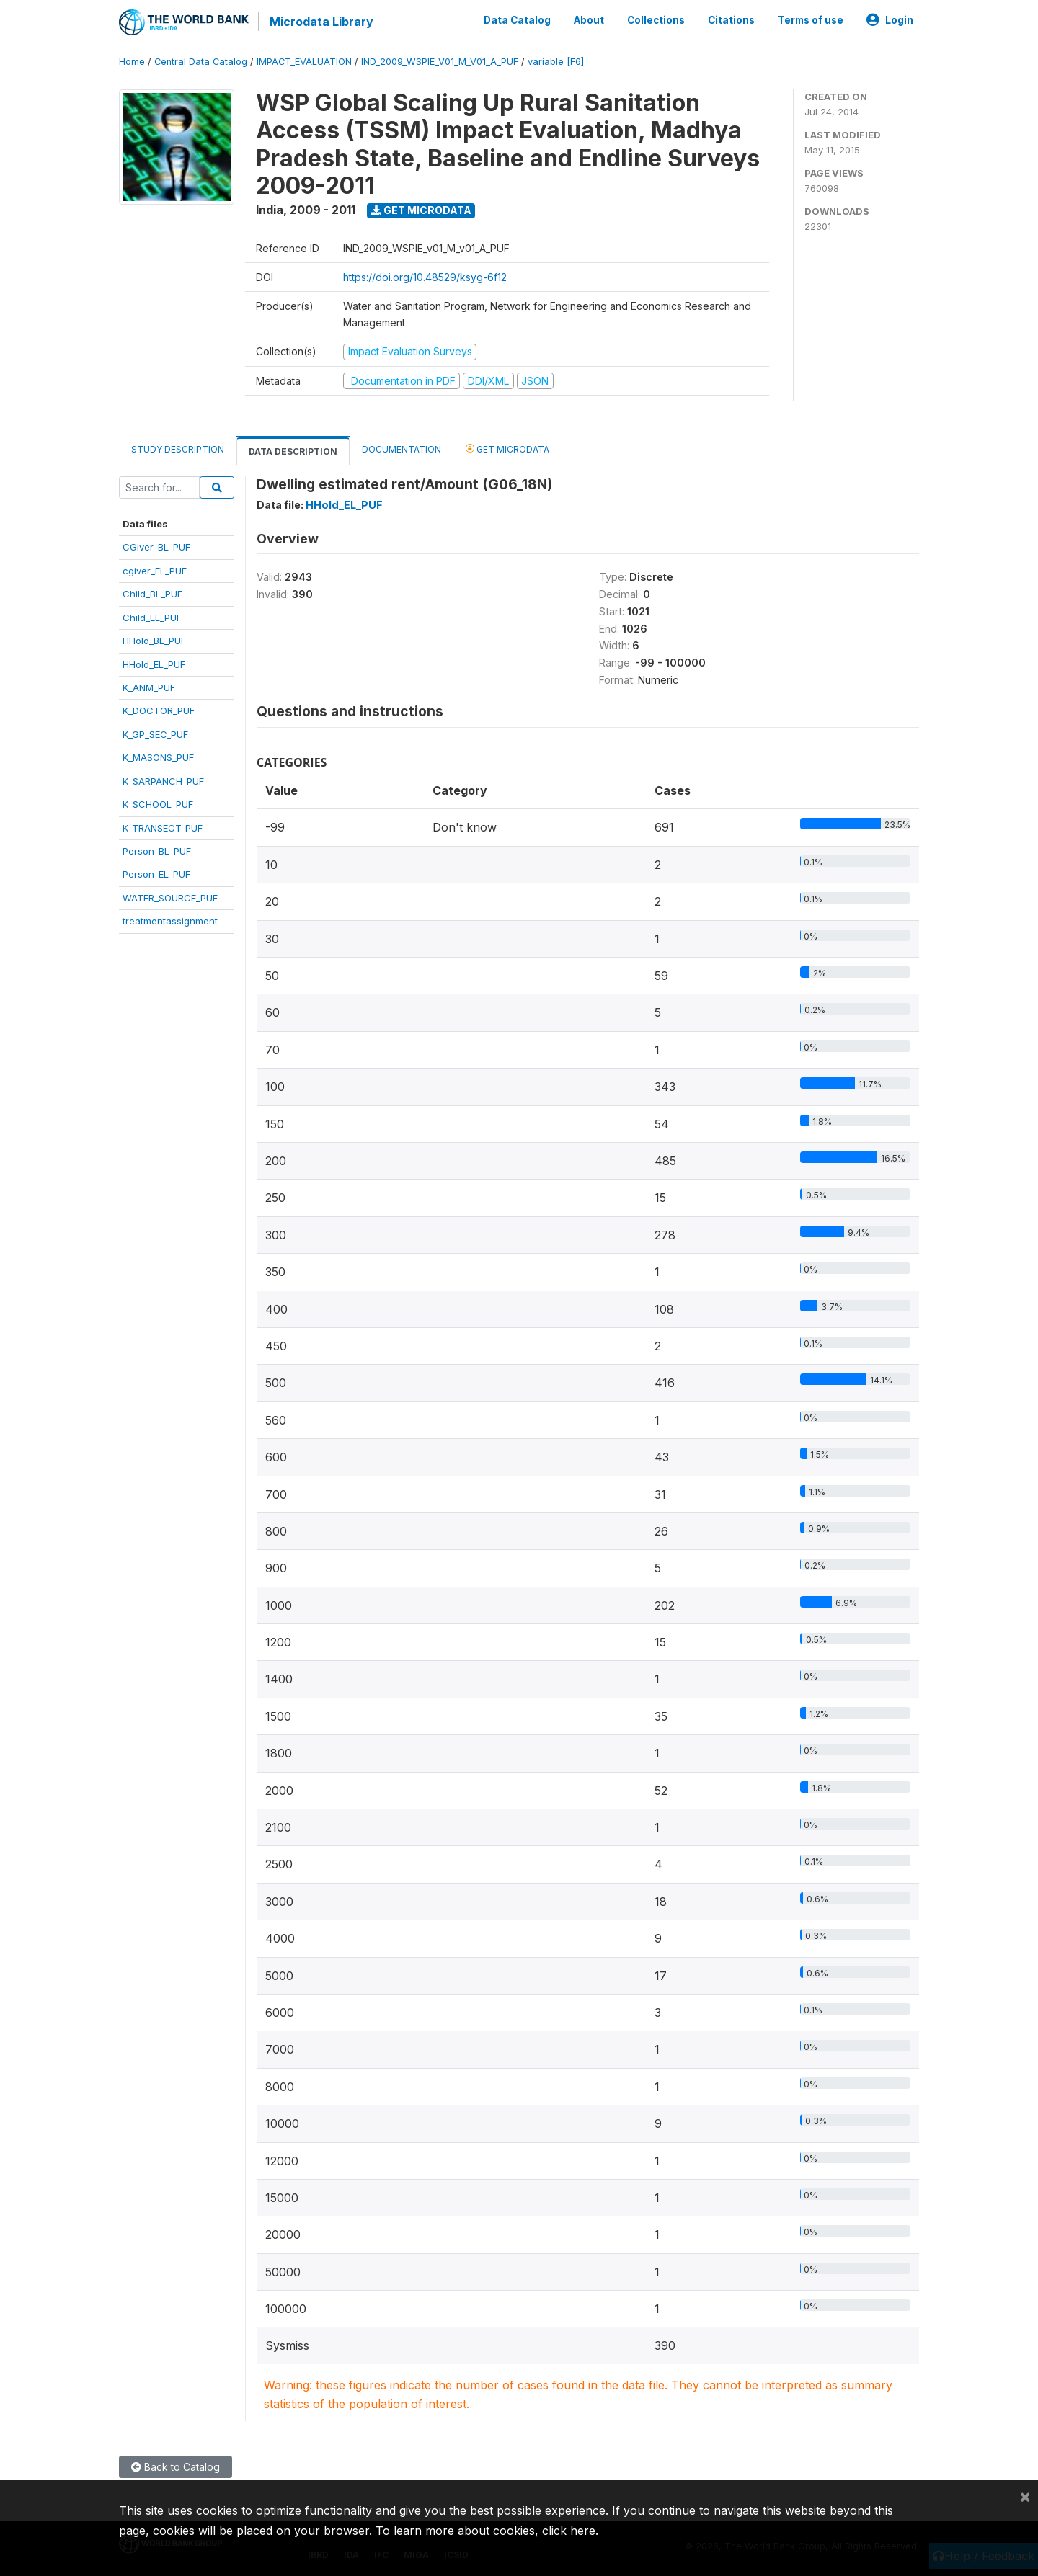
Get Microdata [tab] (507, 448)
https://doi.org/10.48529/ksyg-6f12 (425, 276)
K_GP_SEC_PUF (155, 733)
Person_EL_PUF (156, 874)
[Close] (1025, 2496)
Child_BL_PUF (152, 593)
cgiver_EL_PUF (155, 570)
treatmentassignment (170, 920)
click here (568, 2530)
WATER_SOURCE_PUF (170, 897)
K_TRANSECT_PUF (163, 827)
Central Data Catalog (200, 60)
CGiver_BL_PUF (156, 546)
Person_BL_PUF (157, 850)
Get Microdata (421, 209)
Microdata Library (321, 21)
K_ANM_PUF (149, 686)
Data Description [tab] (293, 450)
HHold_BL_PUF (154, 640)
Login (889, 20)
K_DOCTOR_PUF (159, 710)
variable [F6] (556, 60)
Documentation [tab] (401, 448)
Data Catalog (517, 20)
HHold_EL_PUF (154, 663)
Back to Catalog (175, 2466)
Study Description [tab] (177, 448)
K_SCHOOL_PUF (158, 803)
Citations (731, 20)
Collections (656, 20)
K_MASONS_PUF (158, 756)
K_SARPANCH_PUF (163, 780)
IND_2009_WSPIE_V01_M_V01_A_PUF (439, 60)
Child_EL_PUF (152, 617)
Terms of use (810, 20)
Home (132, 60)
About (589, 20)
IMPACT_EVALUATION (304, 60)
